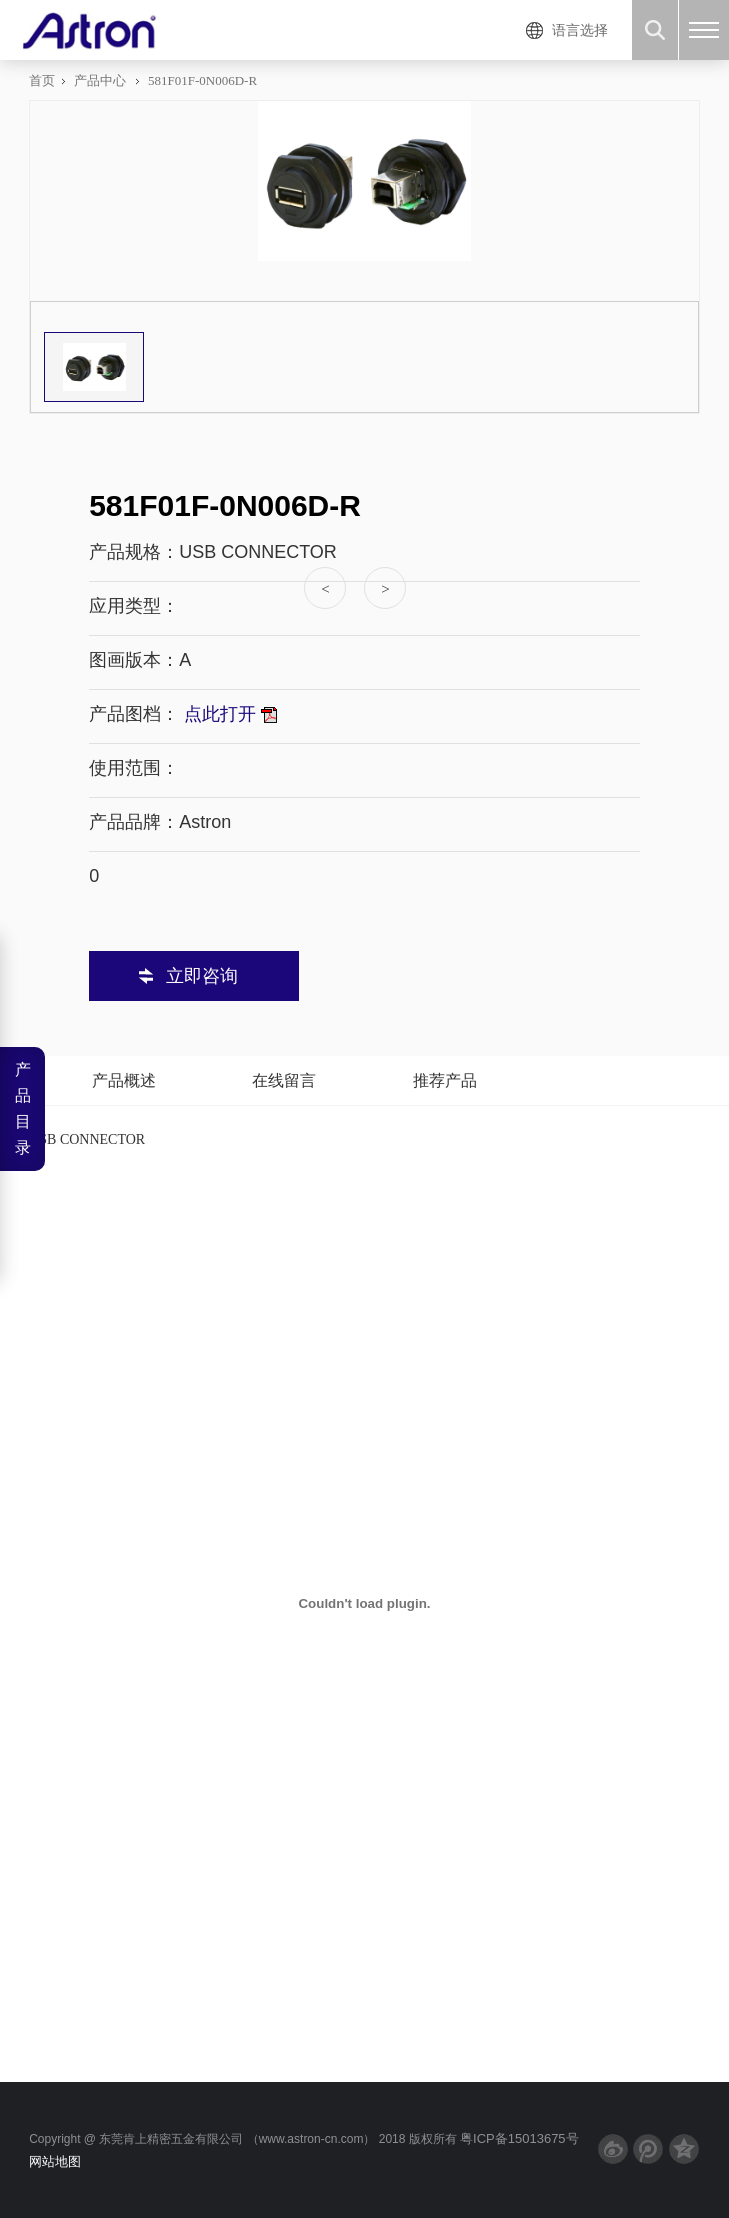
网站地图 (55, 2161)
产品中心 (100, 80)
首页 (42, 80)
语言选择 (580, 30)
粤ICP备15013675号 (519, 2138)
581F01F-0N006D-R (202, 80)
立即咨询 (202, 976)
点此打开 (228, 714)
